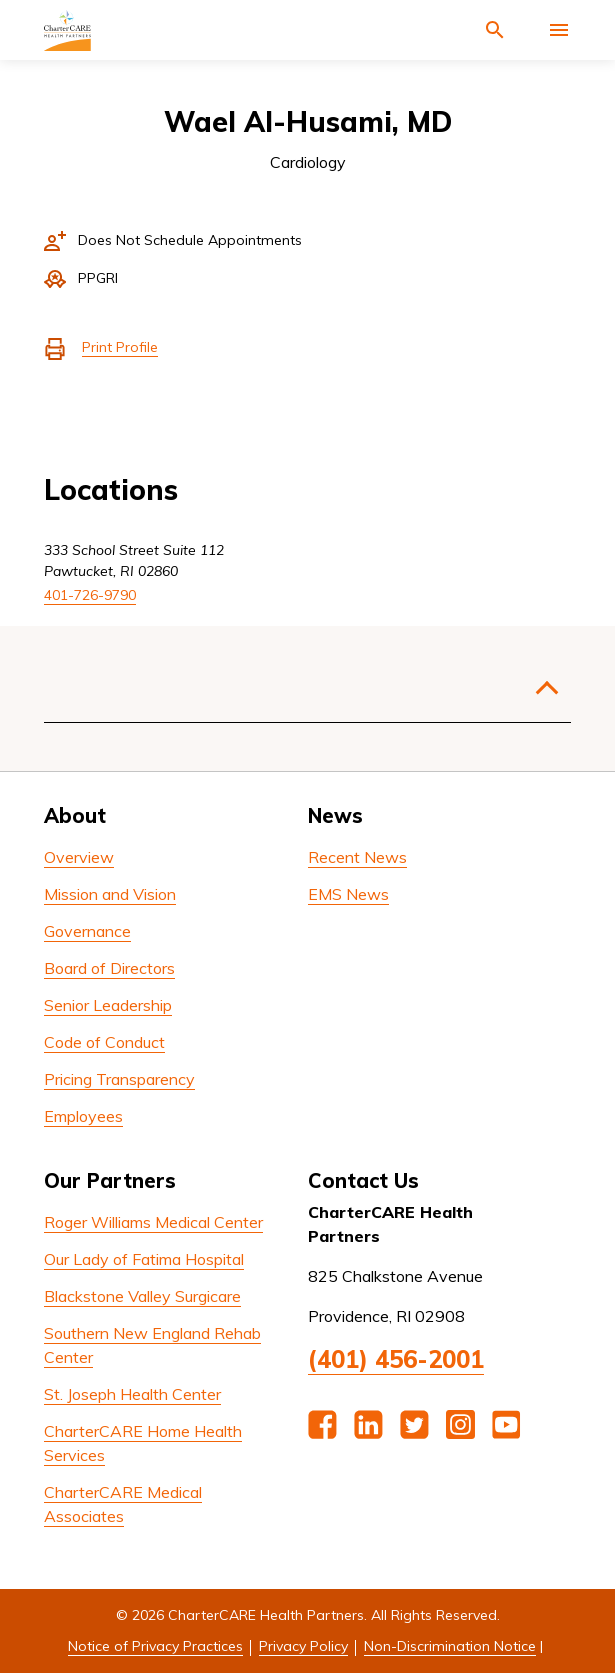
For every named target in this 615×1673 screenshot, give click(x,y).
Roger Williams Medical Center (153, 1222)
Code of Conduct (104, 1042)
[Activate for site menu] (559, 30)
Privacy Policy (303, 1646)
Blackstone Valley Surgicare (142, 1296)
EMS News (348, 894)
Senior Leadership (108, 1005)
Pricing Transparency (119, 1079)
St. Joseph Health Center (132, 1394)
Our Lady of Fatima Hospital (144, 1259)
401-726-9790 (90, 595)
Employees (83, 1116)
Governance (87, 931)
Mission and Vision (110, 894)
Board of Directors (109, 968)
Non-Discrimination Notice (450, 1646)
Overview (79, 857)
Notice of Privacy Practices (155, 1646)
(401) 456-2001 (396, 1359)
